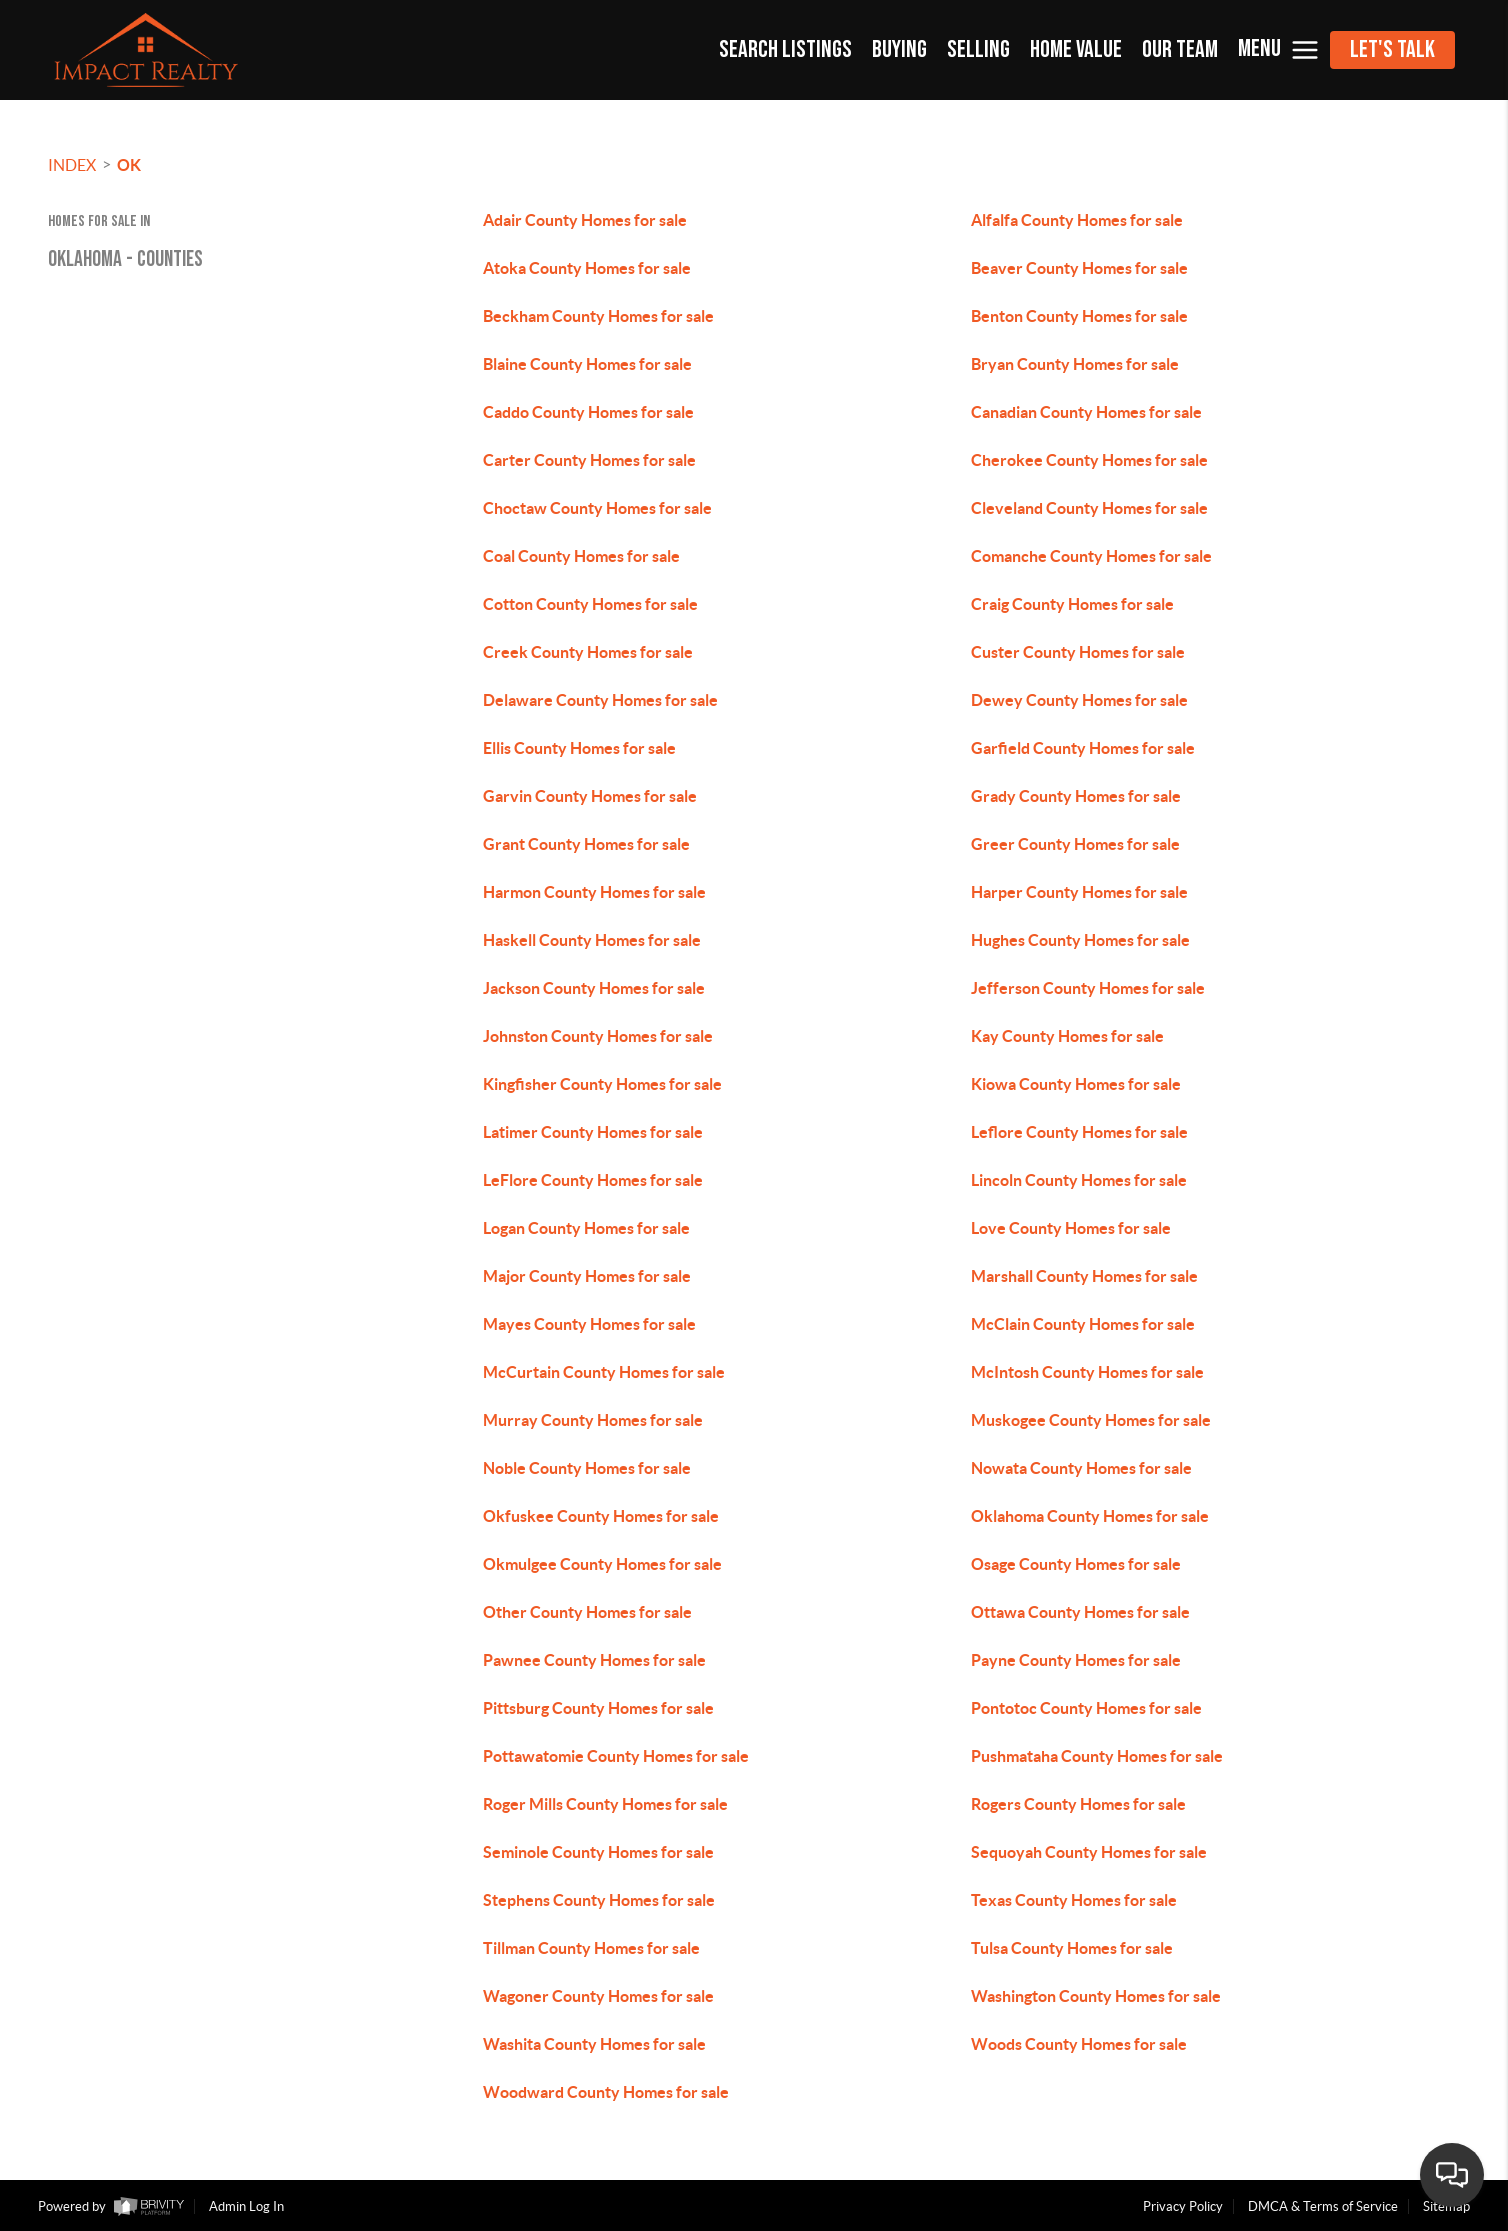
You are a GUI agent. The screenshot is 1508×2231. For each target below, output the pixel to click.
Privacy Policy (1183, 2206)
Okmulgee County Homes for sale (602, 1564)
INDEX (72, 165)
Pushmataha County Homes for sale (1097, 1756)
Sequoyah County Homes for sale (1089, 1852)
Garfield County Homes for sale (1083, 748)
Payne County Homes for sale (1076, 1660)
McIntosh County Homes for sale (1087, 1372)
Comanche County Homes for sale (1091, 556)
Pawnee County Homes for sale (594, 1660)
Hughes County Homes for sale (1080, 940)
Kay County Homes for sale (1067, 1036)
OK (129, 165)
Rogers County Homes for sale (1078, 1804)
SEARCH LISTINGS (785, 50)
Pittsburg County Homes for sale (598, 1708)
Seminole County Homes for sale (598, 1852)
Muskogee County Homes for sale (1091, 1420)
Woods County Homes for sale (1079, 2044)
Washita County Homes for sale (594, 2044)
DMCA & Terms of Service (1323, 2206)
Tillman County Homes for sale (591, 1948)
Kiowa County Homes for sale (1076, 1084)
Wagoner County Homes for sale (598, 1996)
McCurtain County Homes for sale (604, 1372)
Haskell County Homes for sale (592, 940)
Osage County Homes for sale (1076, 1564)
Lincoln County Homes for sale (1079, 1180)
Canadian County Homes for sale (1086, 412)
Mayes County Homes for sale (589, 1324)
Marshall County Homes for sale (1084, 1276)
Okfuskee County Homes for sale (601, 1516)
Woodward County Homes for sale (606, 2092)
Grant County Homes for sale (586, 844)
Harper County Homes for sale (1079, 892)
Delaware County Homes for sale (600, 700)
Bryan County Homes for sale (1075, 364)
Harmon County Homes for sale (594, 892)
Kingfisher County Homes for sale (602, 1084)
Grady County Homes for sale (1076, 796)
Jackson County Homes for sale (594, 988)
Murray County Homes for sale (593, 1420)
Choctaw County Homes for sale (597, 508)
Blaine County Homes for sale (587, 364)
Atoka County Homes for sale (587, 268)
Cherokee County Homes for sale (1089, 460)
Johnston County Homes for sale (598, 1036)
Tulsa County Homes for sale (1072, 1948)
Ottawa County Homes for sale (1080, 1612)
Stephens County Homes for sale (599, 1900)
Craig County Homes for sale (1072, 604)
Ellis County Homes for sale (579, 748)
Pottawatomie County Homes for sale (616, 1756)
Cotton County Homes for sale (590, 604)
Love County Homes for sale (1071, 1228)
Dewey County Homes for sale (1079, 700)
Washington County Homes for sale (1096, 1996)
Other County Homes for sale (587, 1612)
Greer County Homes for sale (1075, 844)
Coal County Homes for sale (581, 556)
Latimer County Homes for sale (593, 1132)
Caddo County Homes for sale (588, 412)
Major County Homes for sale (587, 1276)
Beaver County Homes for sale (1079, 268)
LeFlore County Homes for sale (593, 1180)
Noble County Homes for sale (587, 1468)
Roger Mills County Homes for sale (605, 1804)
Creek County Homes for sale (588, 652)
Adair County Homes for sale (585, 220)
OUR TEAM (1180, 50)
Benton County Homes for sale (1079, 316)
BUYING (899, 50)
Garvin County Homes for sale (590, 796)
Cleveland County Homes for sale (1089, 508)
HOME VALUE (1076, 50)
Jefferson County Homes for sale (1088, 988)
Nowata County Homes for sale (1081, 1468)
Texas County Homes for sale (1074, 1900)
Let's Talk (1392, 49)
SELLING (978, 50)
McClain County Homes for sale (1083, 1324)
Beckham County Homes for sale (598, 316)
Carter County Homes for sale (589, 460)
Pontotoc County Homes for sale (1086, 1708)
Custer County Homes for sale (1078, 652)
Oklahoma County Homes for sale (1090, 1516)
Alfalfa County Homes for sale (1077, 220)
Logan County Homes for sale (586, 1228)
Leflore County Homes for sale (1079, 1132)
